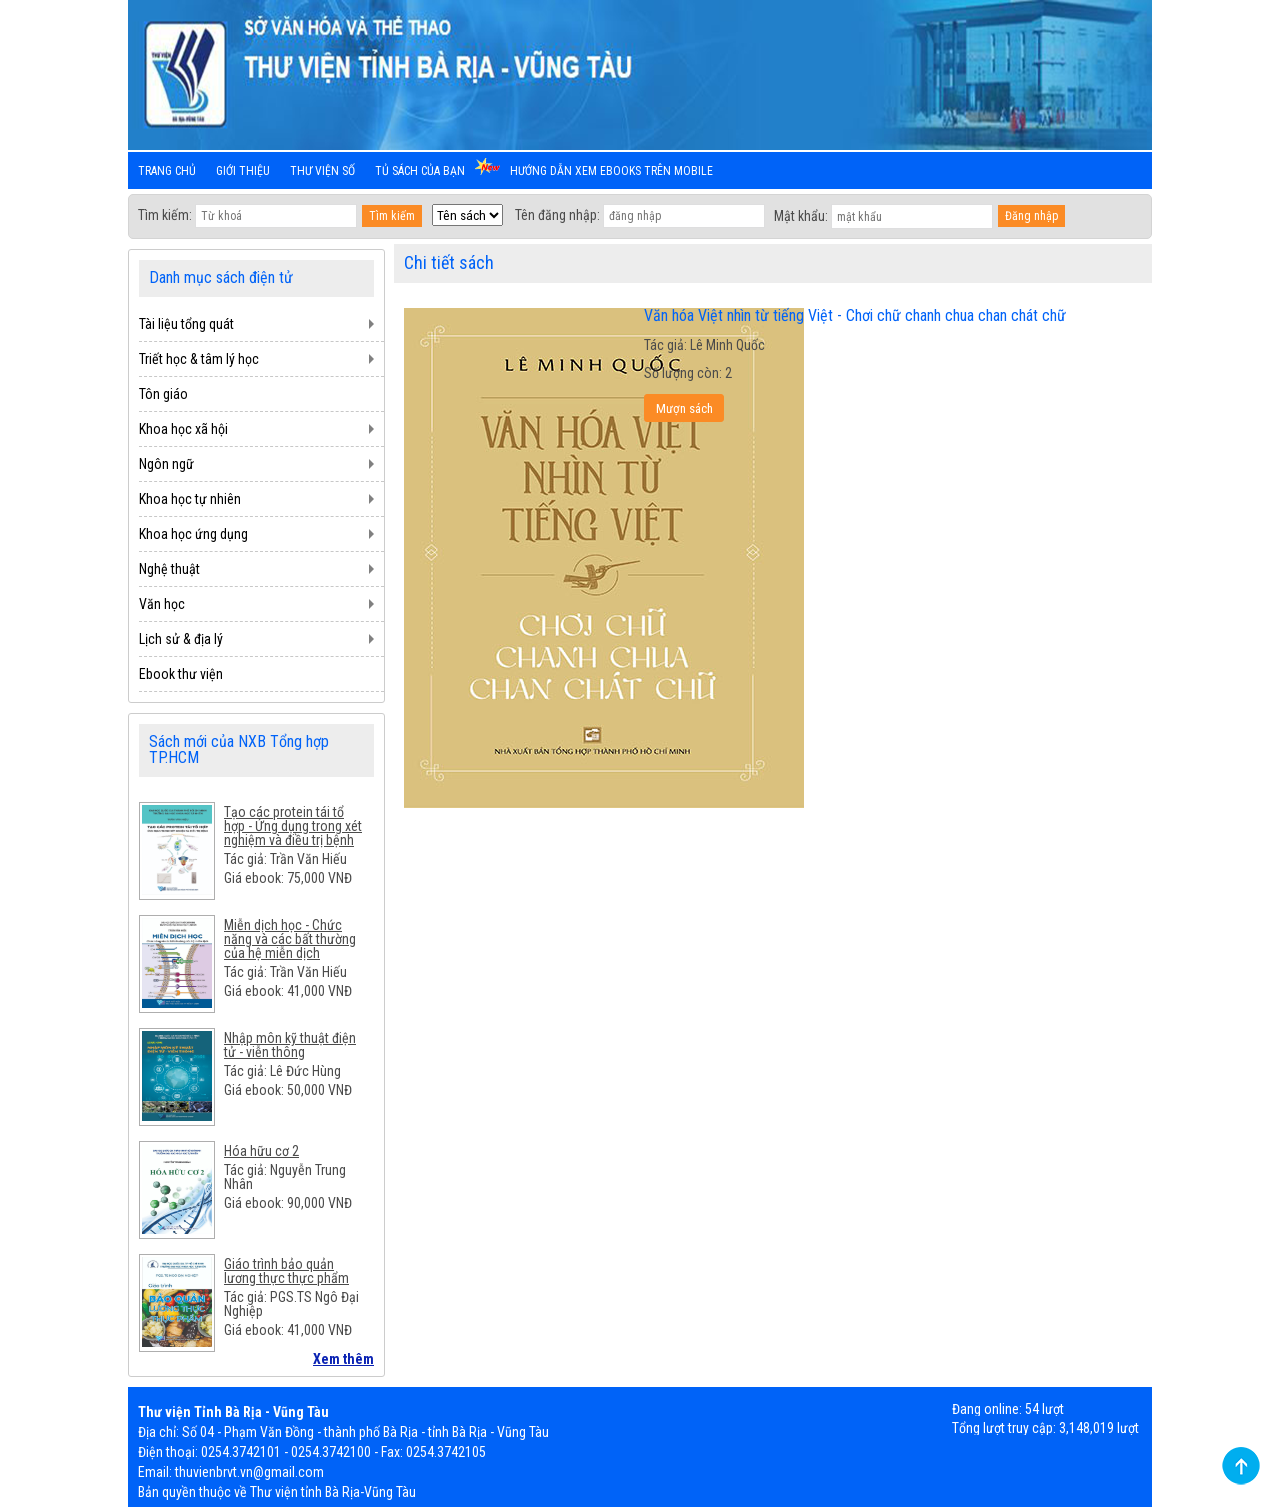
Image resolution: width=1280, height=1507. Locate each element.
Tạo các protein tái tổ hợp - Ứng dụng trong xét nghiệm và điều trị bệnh (293, 826)
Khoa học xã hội (183, 429)
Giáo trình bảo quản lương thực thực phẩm (286, 1271)
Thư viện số (322, 171)
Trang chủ (167, 171)
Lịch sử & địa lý (181, 639)
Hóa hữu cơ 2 (261, 1151)
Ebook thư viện (181, 674)
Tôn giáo (163, 394)
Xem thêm (343, 1359)
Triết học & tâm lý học (199, 359)
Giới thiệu (243, 171)
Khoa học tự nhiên (190, 499)
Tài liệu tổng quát (186, 324)
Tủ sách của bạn (420, 171)
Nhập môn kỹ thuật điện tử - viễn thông (290, 1045)
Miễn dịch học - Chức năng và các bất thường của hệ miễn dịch (290, 939)
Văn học (162, 604)
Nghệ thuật (169, 569)
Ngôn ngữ (166, 464)
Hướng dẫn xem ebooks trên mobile (611, 171)
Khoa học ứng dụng (193, 534)
